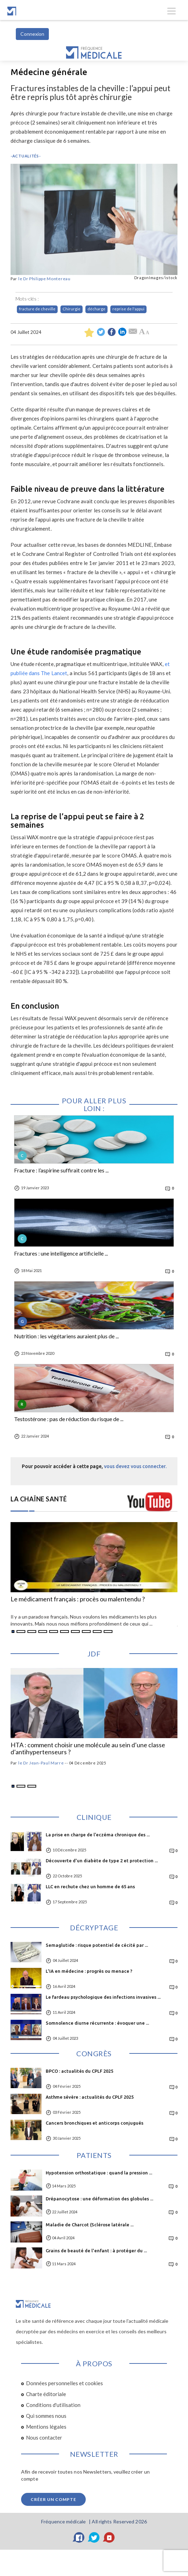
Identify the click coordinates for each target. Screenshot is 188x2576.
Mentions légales (46, 2426)
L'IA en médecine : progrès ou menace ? (89, 1971)
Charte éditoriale (46, 2394)
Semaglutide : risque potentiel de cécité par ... (97, 1945)
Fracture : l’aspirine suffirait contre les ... (61, 1170)
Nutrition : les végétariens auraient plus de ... (66, 1336)
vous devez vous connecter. (135, 1466)
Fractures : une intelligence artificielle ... (61, 1253)
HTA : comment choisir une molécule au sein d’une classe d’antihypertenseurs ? (88, 1749)
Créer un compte (53, 2499)
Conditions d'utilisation (53, 2405)
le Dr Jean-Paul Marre (41, 1762)
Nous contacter (44, 2437)
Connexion (32, 34)
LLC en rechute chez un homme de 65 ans (90, 1886)
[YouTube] (109, 2537)
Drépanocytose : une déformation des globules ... (99, 2198)
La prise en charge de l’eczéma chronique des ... (98, 1834)
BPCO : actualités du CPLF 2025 (79, 2071)
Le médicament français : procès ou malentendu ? (78, 1599)
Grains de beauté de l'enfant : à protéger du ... (96, 2250)
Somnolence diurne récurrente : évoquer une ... (97, 2022)
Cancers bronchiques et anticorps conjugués (94, 2122)
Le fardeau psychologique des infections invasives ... (103, 1997)
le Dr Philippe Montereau (44, 278)
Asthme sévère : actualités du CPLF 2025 (90, 2096)
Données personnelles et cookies (64, 2383)
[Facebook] (79, 2537)
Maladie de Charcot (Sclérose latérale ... (90, 2224)
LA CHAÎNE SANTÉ (39, 1499)
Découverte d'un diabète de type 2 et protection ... (102, 1860)
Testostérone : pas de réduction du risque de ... (68, 1419)
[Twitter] (94, 2537)
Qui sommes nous (46, 2416)
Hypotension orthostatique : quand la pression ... (99, 2172)
